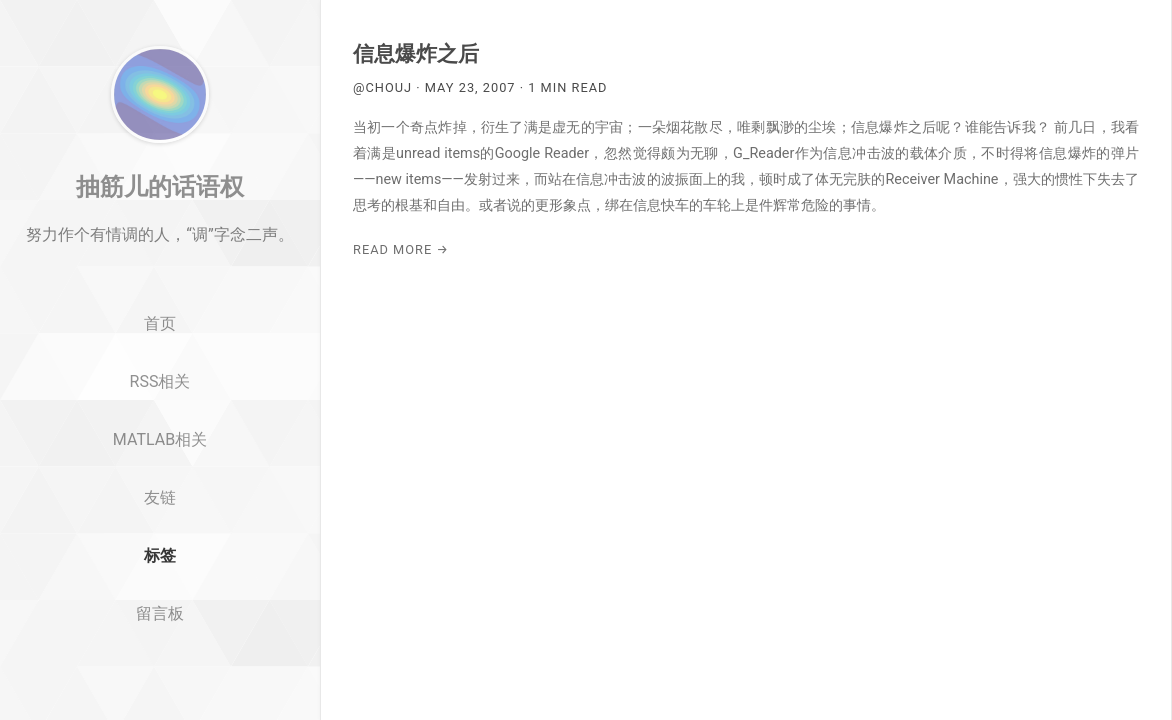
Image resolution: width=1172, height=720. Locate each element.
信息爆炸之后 (416, 54)
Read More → (401, 249)
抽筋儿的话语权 (160, 243)
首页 (160, 381)
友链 (160, 554)
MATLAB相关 (160, 496)
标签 (160, 612)
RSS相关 (160, 438)
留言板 (160, 670)
